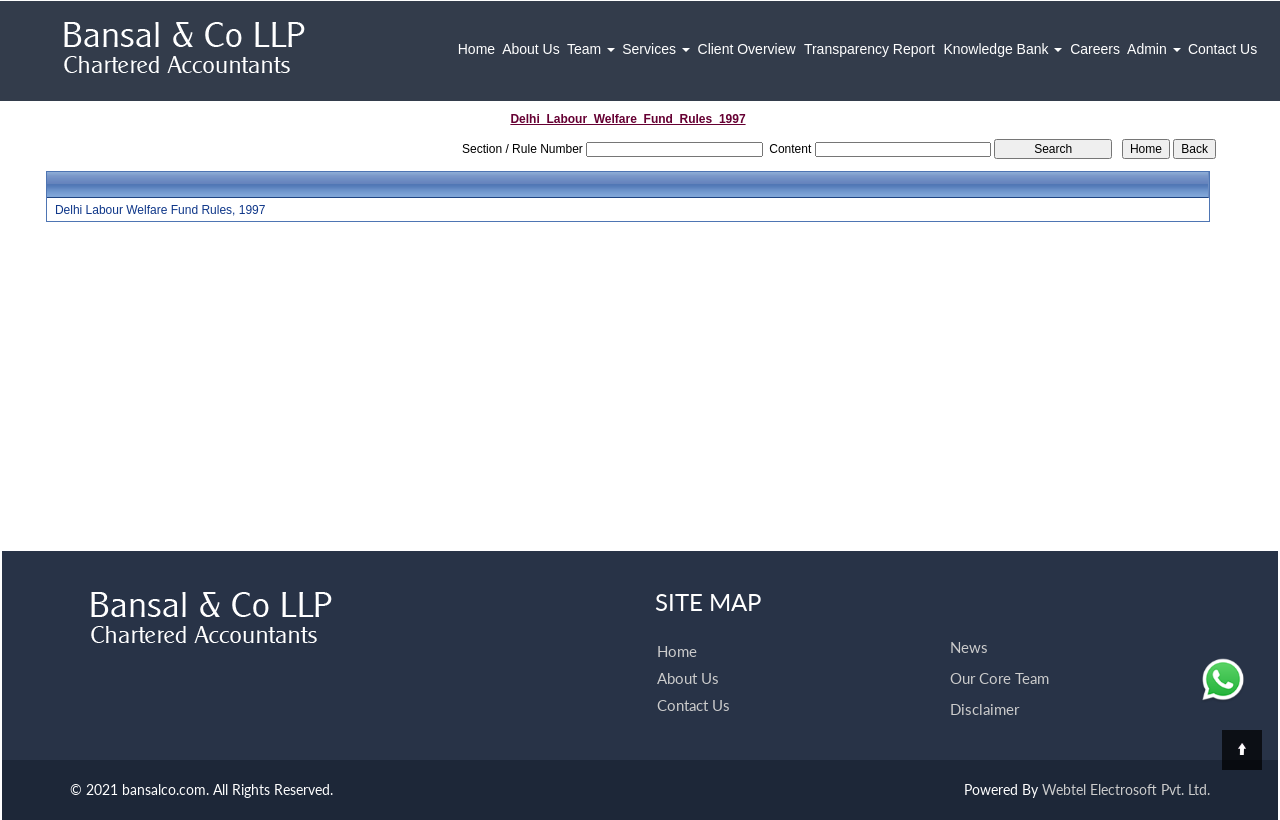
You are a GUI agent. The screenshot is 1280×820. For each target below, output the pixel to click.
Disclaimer (984, 709)
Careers (1095, 49)
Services (656, 49)
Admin (1154, 49)
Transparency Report (869, 49)
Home (476, 49)
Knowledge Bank (1002, 49)
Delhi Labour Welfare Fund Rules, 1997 (160, 210)
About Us (531, 49)
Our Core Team (999, 678)
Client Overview (747, 49)
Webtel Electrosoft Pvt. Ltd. (1126, 789)
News (969, 647)
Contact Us (1222, 49)
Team (591, 49)
